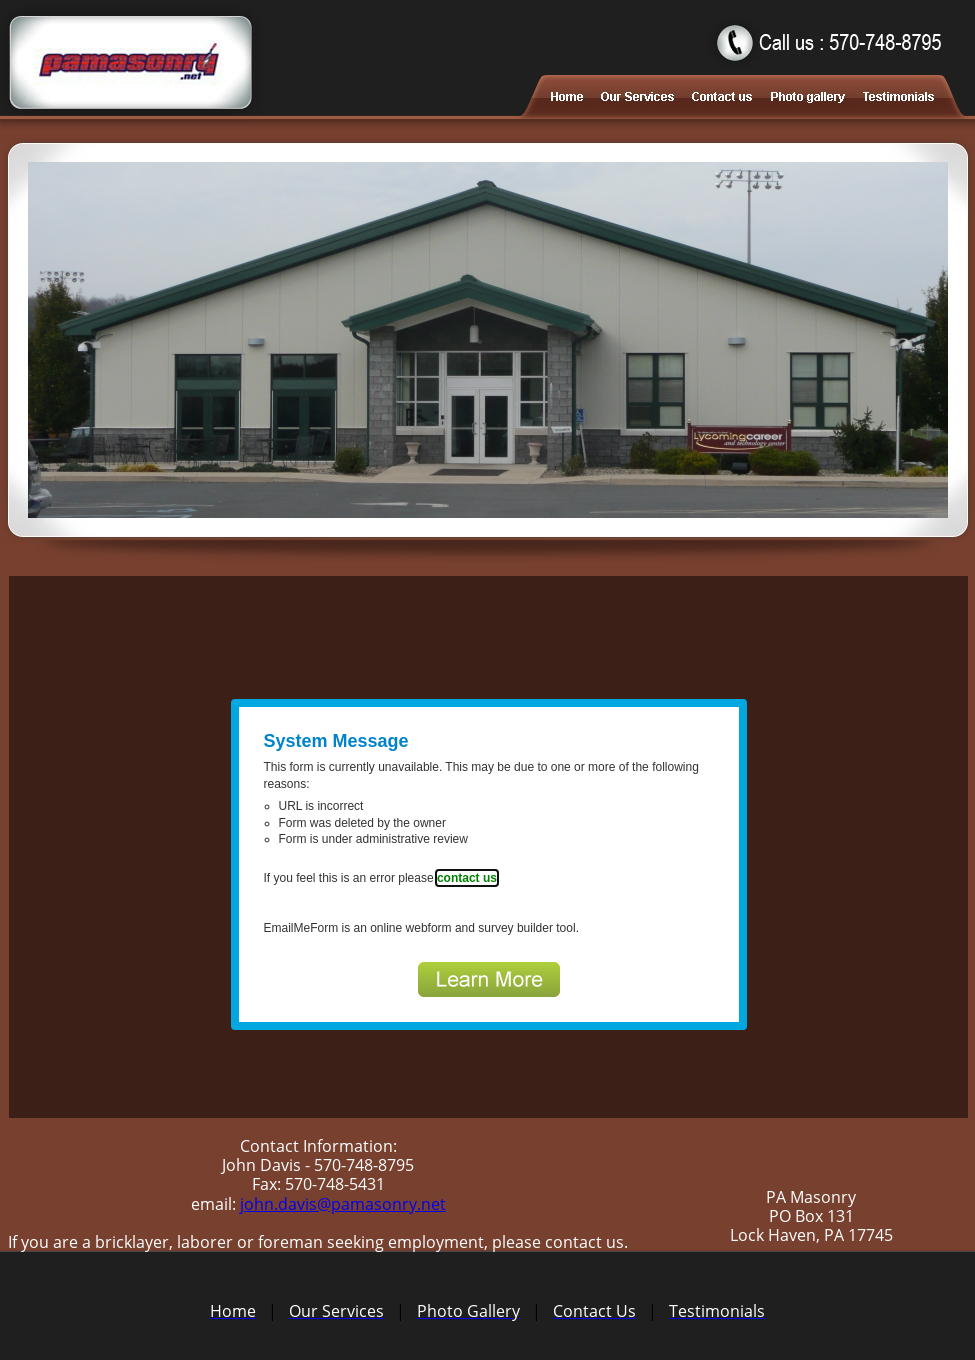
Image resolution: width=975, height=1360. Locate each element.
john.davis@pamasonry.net (343, 1204)
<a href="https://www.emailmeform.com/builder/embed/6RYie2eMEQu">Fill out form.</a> (488, 847)
